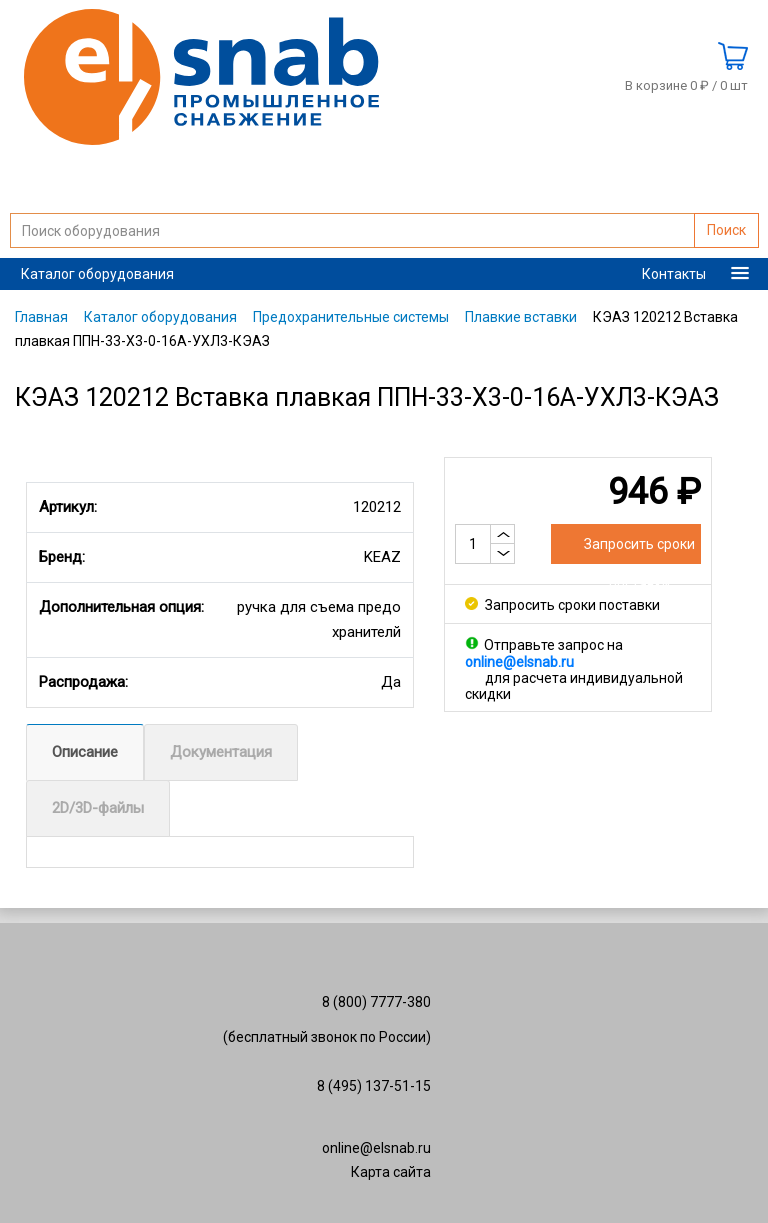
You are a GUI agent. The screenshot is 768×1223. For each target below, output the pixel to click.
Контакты (674, 274)
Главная (41, 317)
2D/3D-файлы (98, 808)
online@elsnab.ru (376, 1148)
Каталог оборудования (97, 274)
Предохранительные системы (351, 317)
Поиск (726, 230)
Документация (221, 752)
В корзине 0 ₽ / (686, 86)
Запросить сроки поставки (562, 605)
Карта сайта (391, 1172)
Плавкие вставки (521, 317)
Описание (85, 752)
